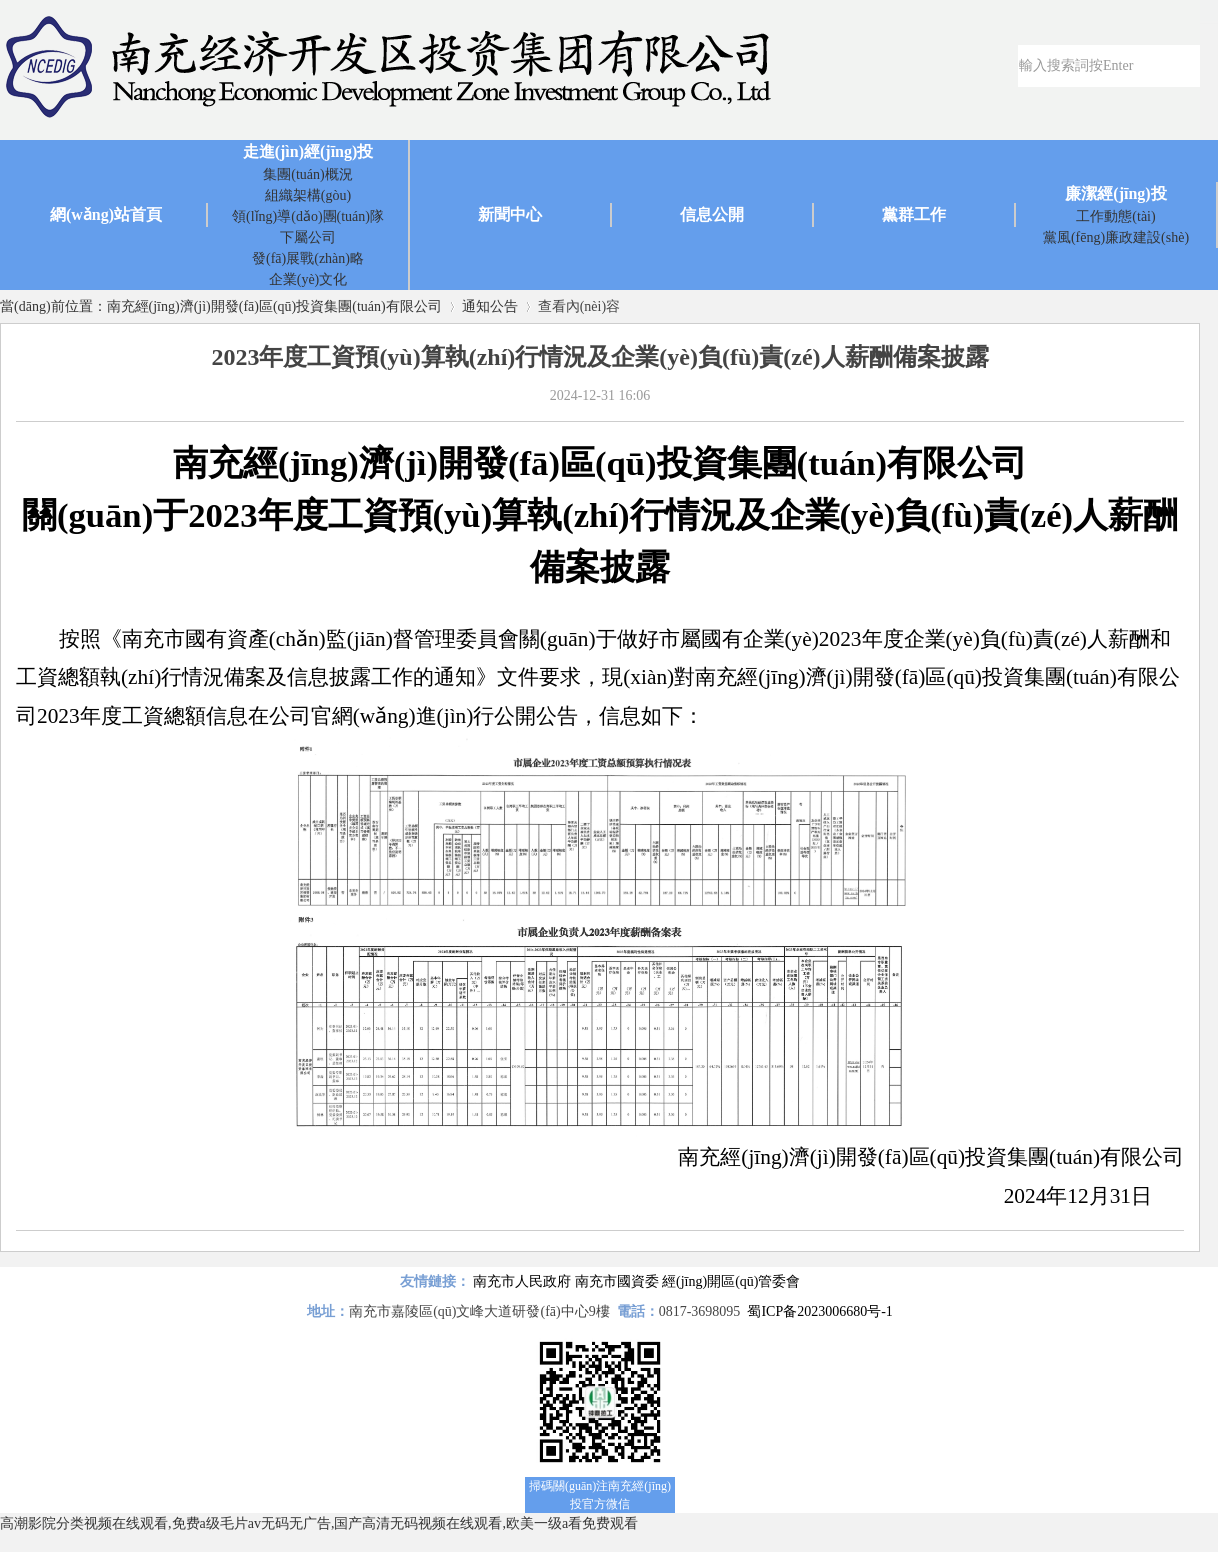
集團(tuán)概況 (307, 174)
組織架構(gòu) (308, 195)
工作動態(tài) (1115, 216)
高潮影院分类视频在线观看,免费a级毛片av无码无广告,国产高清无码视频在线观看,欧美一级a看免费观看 (319, 1523)
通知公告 (490, 306)
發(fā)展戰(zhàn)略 (308, 258)
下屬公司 (308, 237)
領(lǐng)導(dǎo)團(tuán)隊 (308, 216)
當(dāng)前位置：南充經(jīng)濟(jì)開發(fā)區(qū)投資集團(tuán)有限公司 (221, 306)
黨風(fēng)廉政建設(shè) (1116, 237)
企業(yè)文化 (308, 279)
